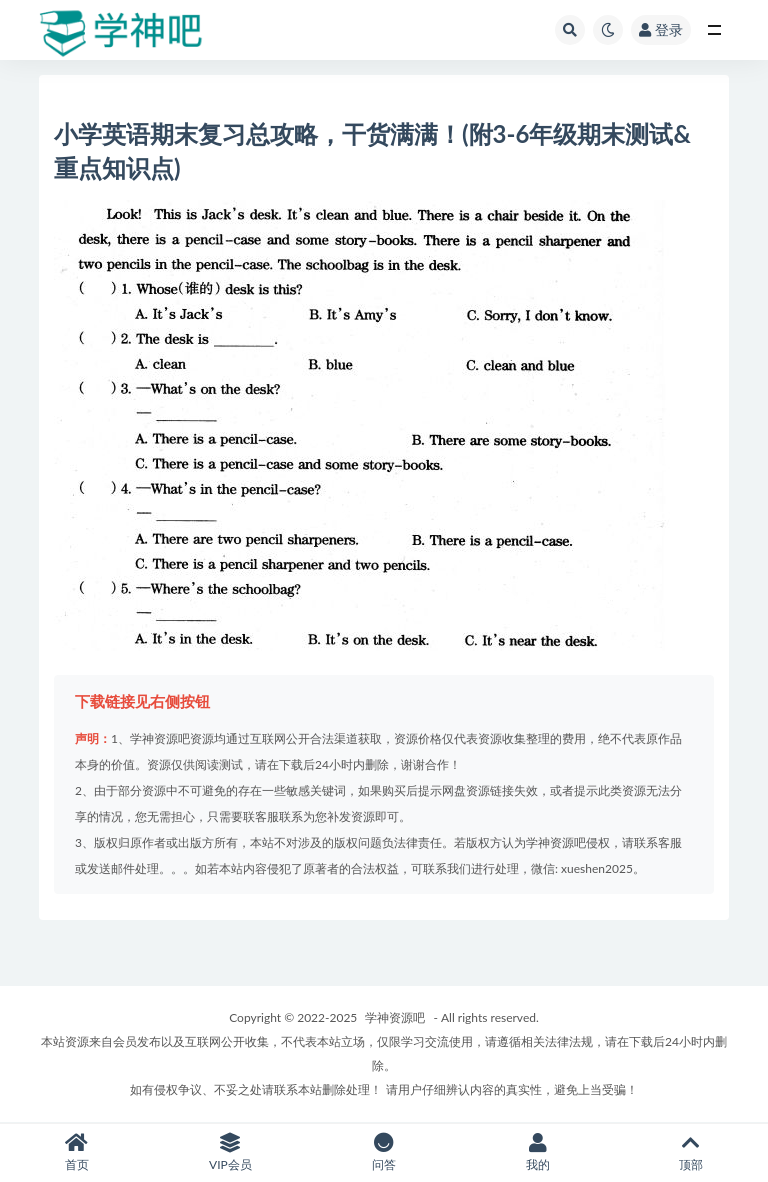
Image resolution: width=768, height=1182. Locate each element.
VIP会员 (231, 1152)
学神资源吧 (395, 1017)
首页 (77, 1152)
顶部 (691, 1152)
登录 (661, 29)
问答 (384, 1152)
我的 (538, 1152)
